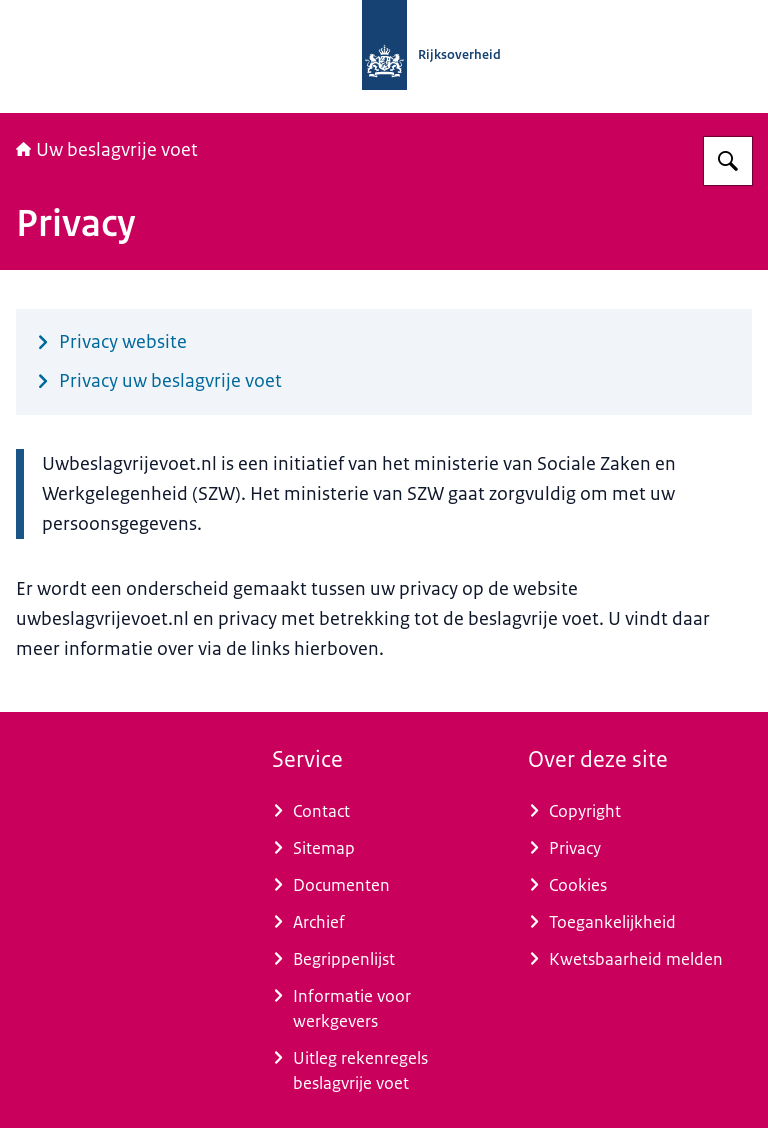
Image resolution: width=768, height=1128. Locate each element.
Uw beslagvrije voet (107, 150)
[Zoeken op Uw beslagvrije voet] (728, 161)
